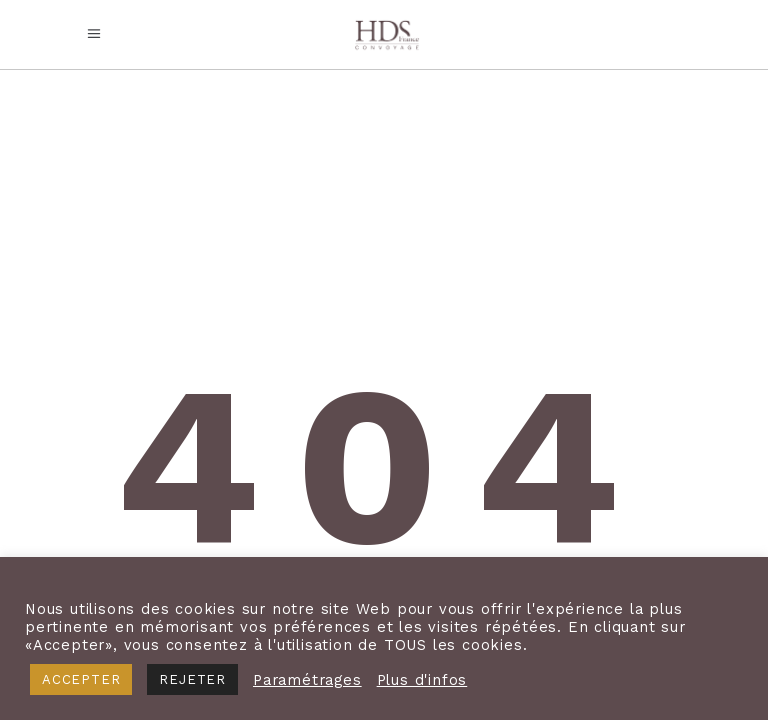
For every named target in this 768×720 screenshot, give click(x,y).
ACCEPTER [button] (81, 679)
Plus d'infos (422, 680)
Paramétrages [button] (307, 680)
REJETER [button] (192, 679)
